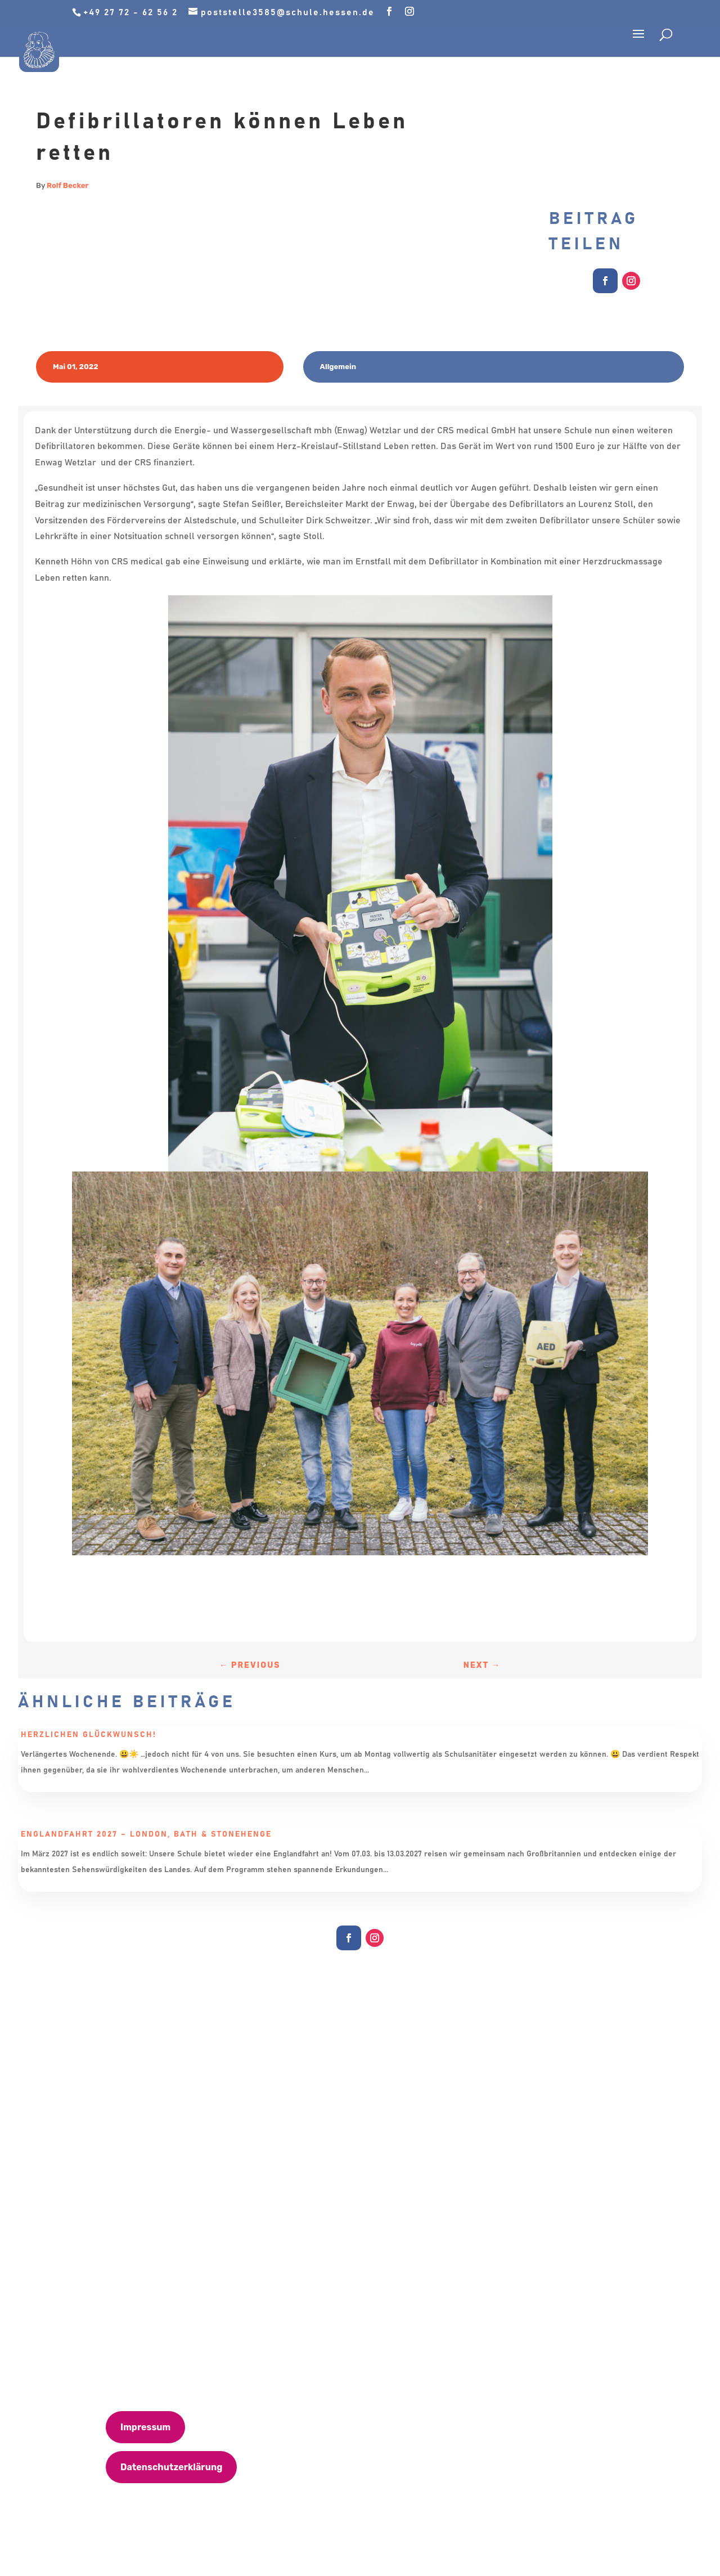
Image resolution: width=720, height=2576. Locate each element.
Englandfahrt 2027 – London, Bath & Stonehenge (146, 1834)
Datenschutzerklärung (171, 2467)
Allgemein (338, 366)
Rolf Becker (67, 185)
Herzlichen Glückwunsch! (88, 1735)
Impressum (145, 2427)
